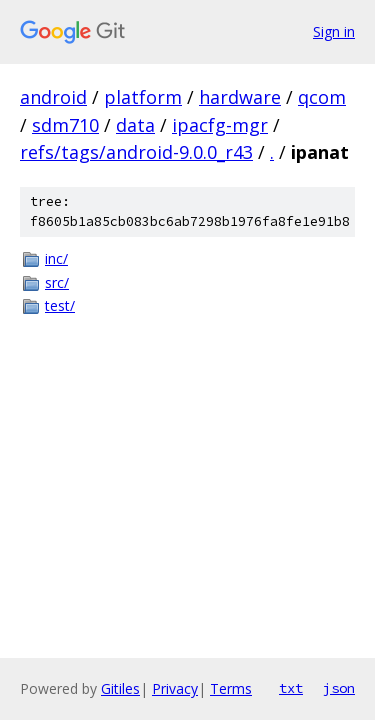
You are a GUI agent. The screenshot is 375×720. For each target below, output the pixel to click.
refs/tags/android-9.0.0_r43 (136, 152)
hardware (240, 97)
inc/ (56, 258)
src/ (57, 282)
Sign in (334, 31)
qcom (322, 97)
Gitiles (120, 688)
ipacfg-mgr (220, 125)
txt (291, 688)
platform (143, 97)
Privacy (175, 688)
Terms (231, 688)
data (135, 125)
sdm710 (65, 125)
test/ (60, 305)
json (339, 688)
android (53, 97)
